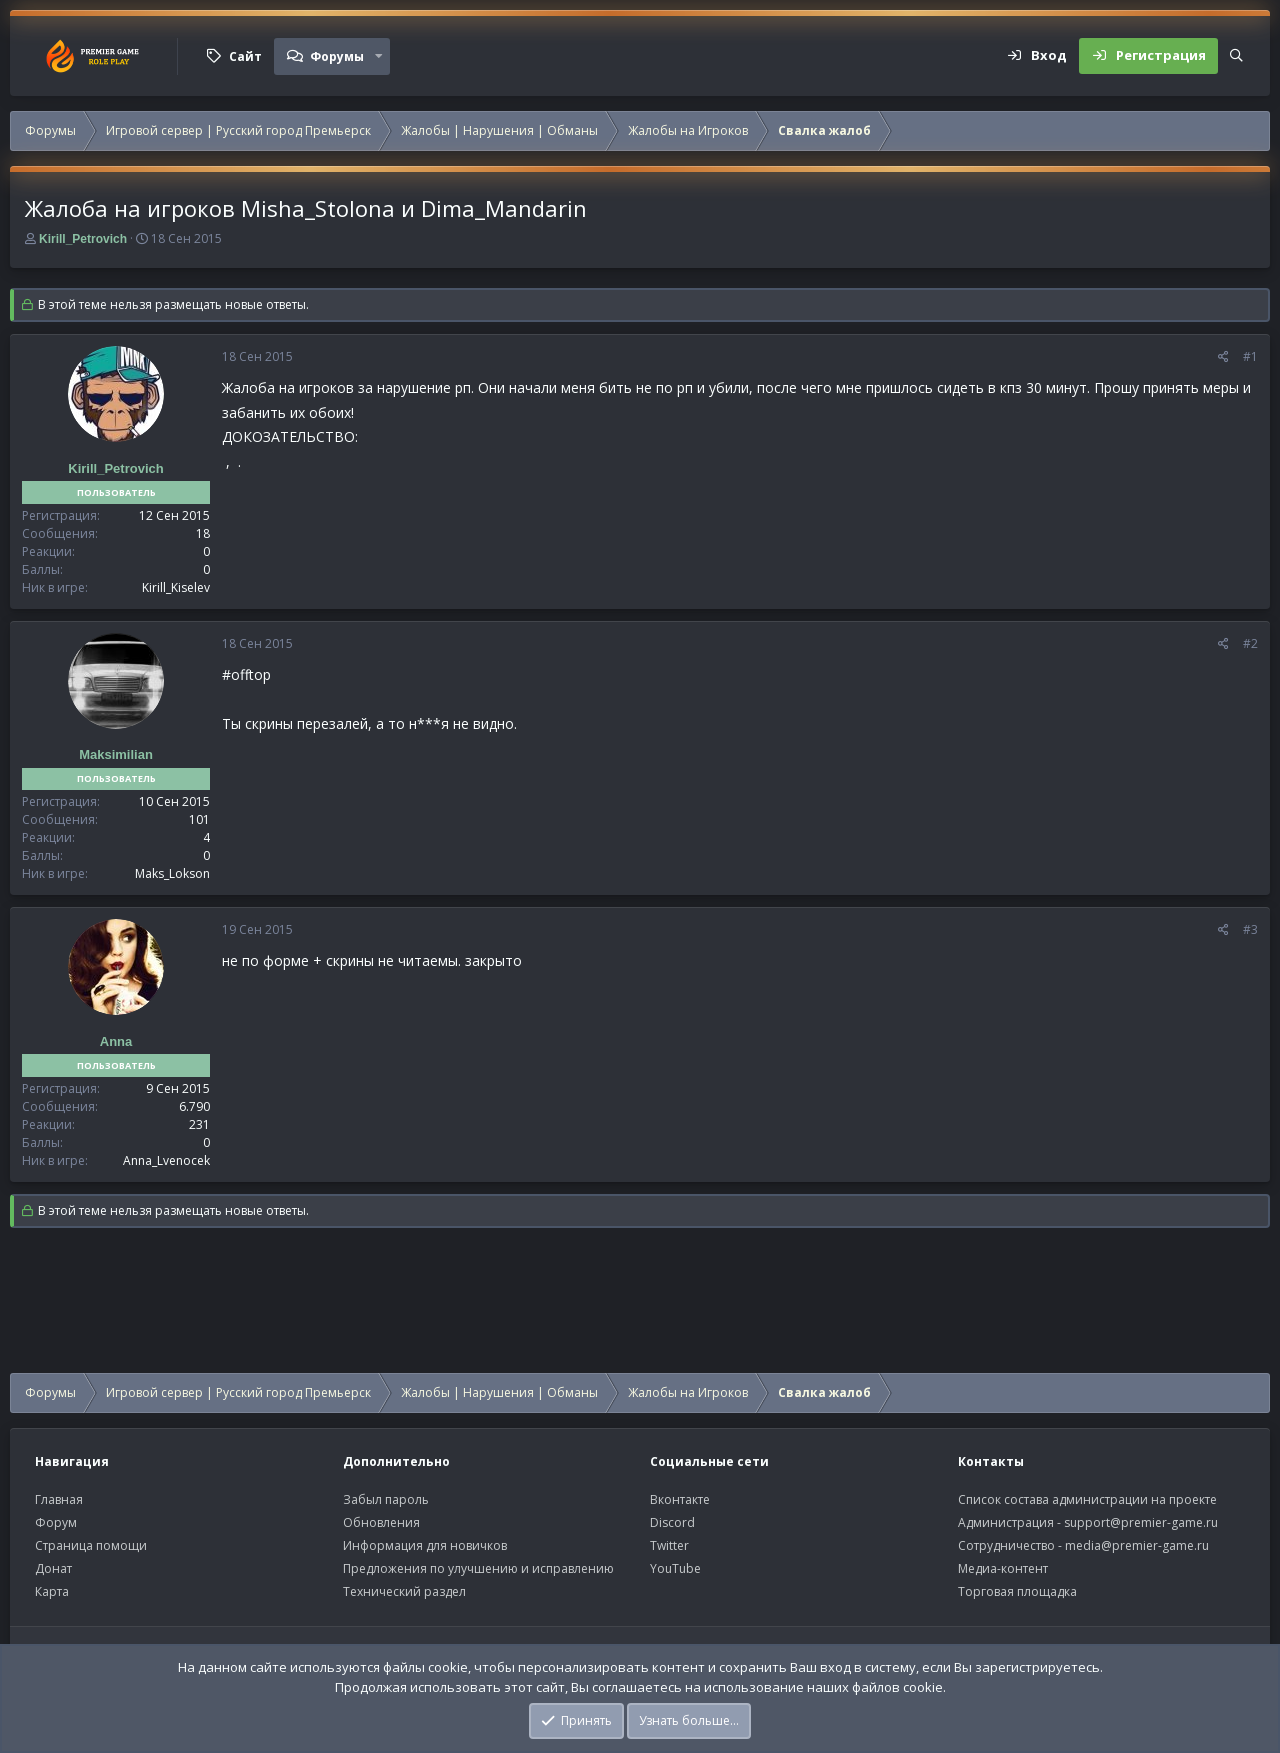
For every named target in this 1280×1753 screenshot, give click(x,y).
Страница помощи (91, 1545)
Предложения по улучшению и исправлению (478, 1568)
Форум (56, 1522)
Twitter (669, 1545)
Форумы (337, 56)
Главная (59, 1499)
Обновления (381, 1522)
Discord (672, 1522)
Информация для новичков (425, 1545)
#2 (1250, 643)
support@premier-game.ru (1141, 1522)
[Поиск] (1236, 56)
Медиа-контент (1003, 1568)
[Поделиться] (1223, 357)
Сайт (245, 56)
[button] (379, 56)
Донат (53, 1568)
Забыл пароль (386, 1499)
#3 (1250, 929)
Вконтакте (680, 1499)
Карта (52, 1591)
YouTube (675, 1568)
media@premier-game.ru (1137, 1545)
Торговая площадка (1017, 1591)
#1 (1250, 356)
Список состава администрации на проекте (1087, 1499)
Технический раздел (404, 1591)
